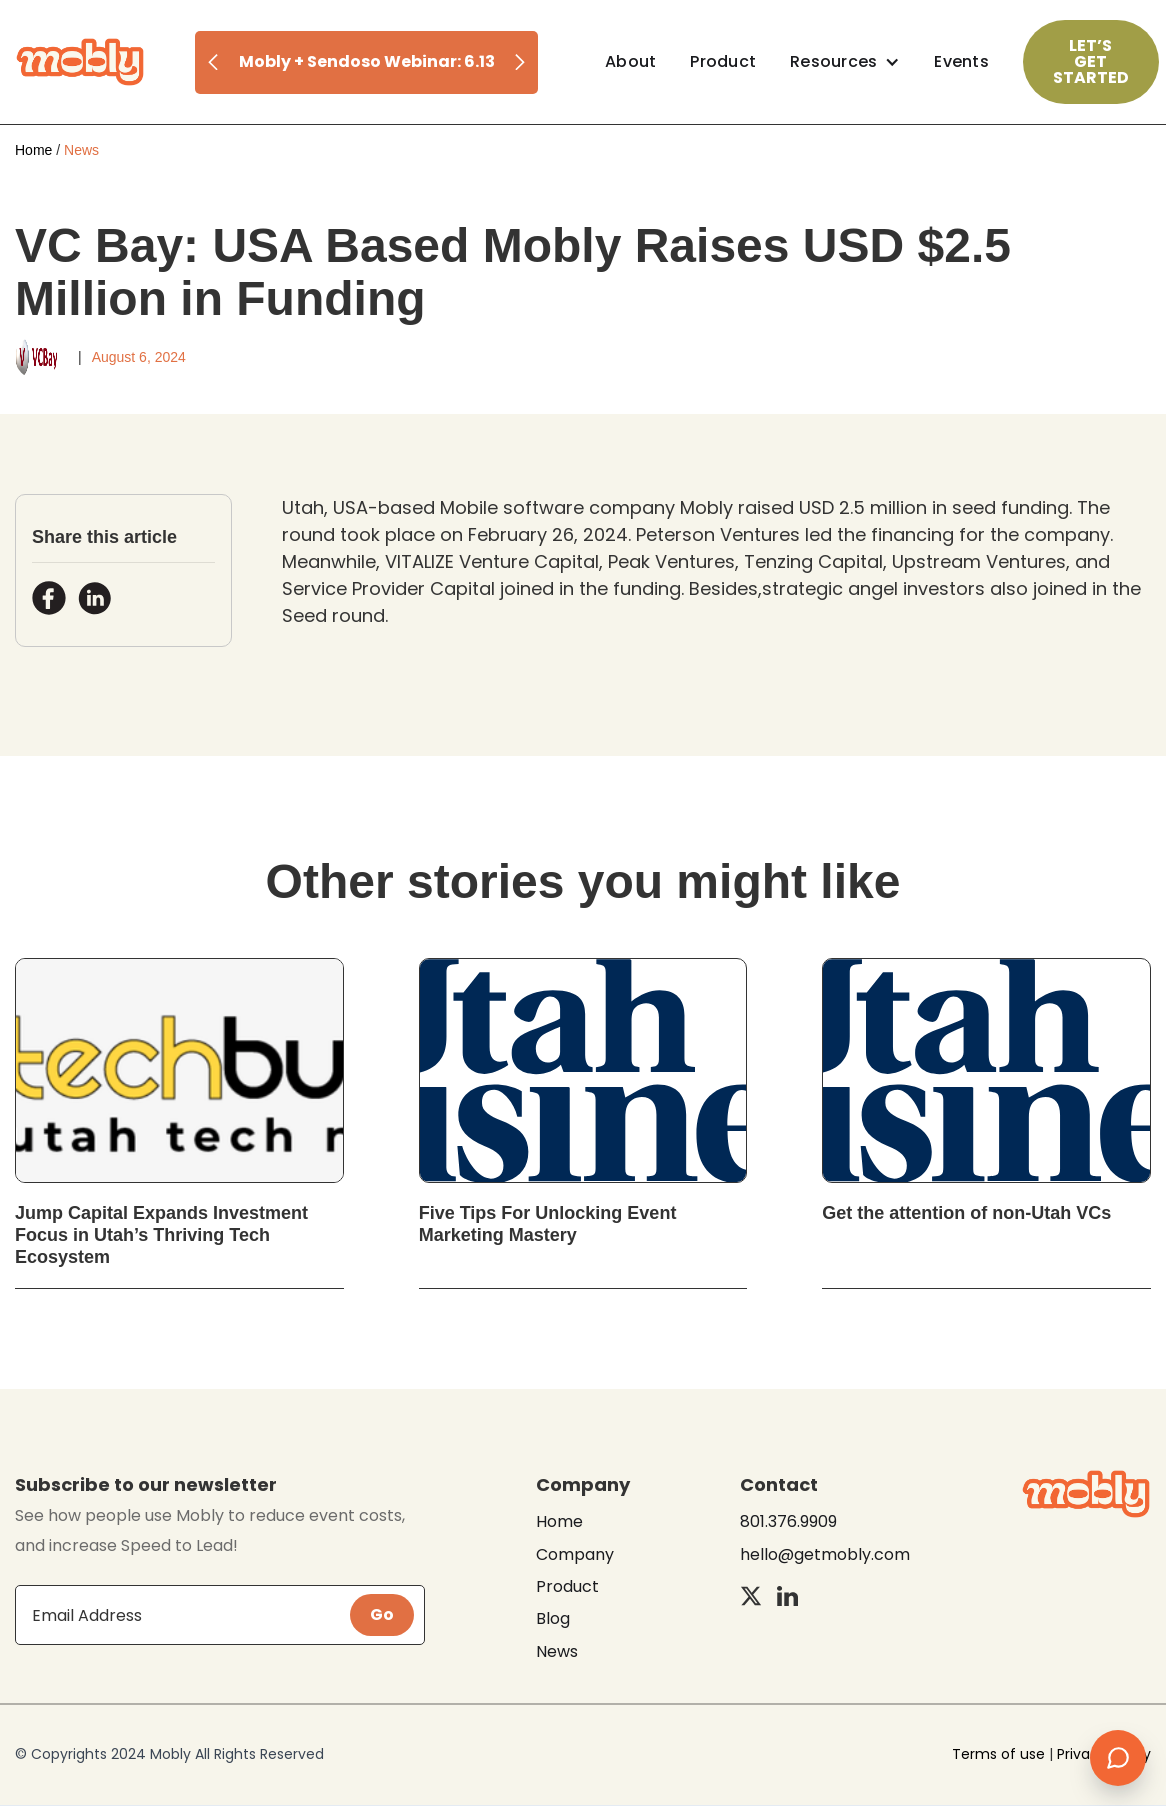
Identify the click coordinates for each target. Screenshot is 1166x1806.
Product (723, 61)
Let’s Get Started (1091, 61)
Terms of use (998, 1754)
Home (33, 150)
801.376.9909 (788, 1522)
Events (961, 61)
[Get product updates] (183, 1615)
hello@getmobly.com (825, 1555)
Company (575, 1555)
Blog (553, 1619)
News (557, 1652)
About (630, 61)
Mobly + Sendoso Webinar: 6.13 (367, 62)
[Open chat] (1118, 1758)
